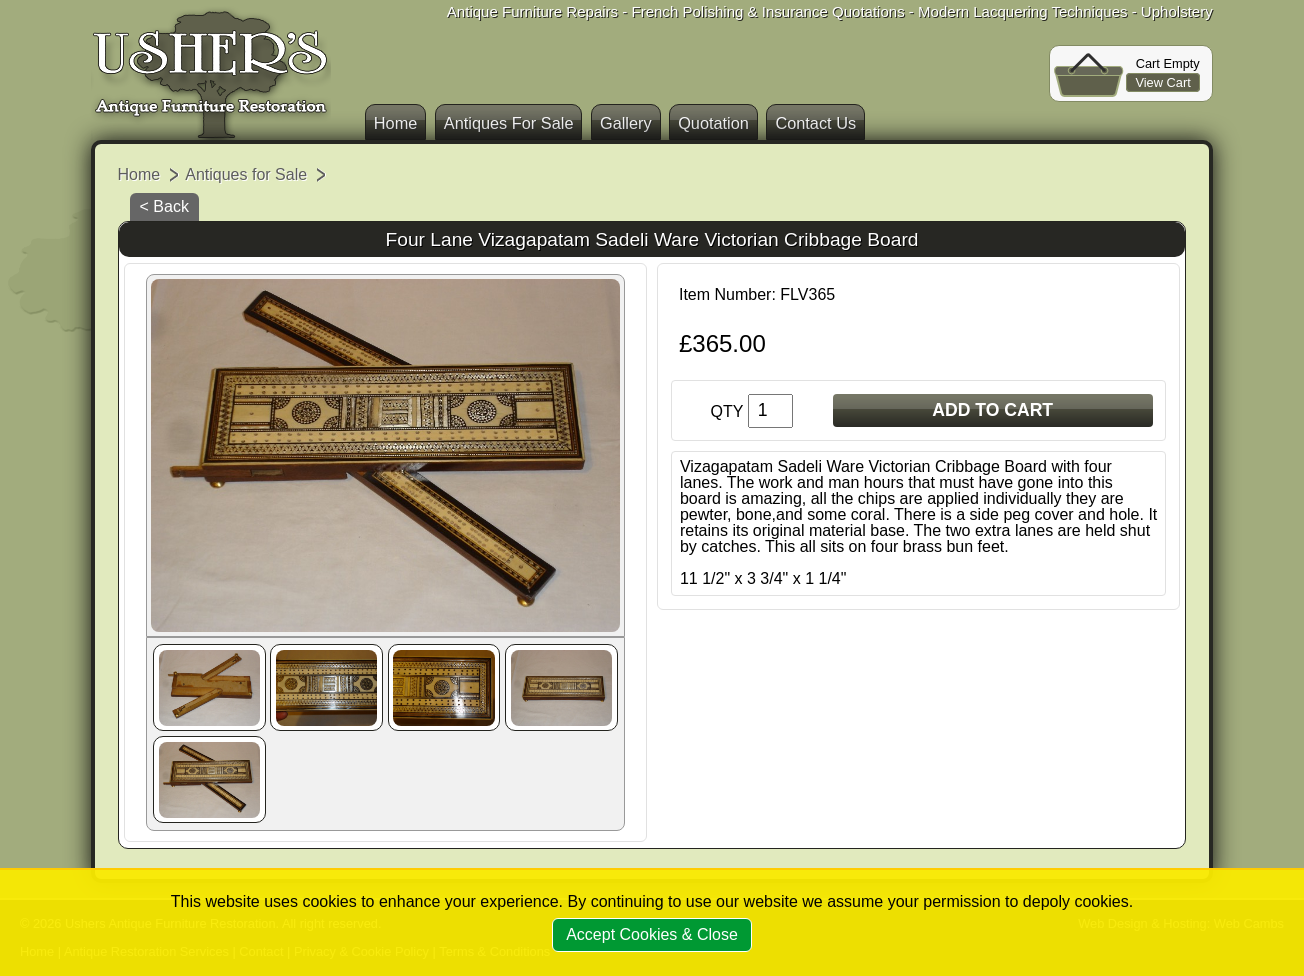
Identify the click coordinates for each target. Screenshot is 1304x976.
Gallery (626, 123)
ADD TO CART (992, 410)
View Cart (1162, 82)
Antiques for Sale (246, 174)
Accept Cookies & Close (652, 934)
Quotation (713, 123)
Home (396, 123)
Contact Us (815, 123)
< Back (164, 206)
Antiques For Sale (509, 123)
